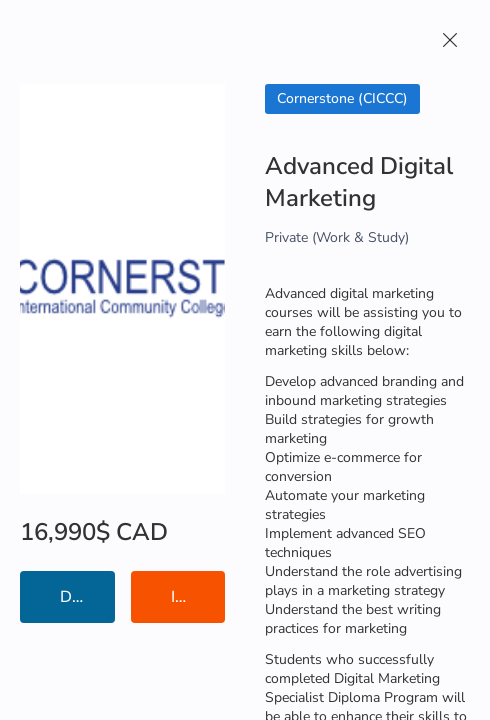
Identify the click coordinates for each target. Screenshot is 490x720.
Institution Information (198, 597)
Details (86, 597)
